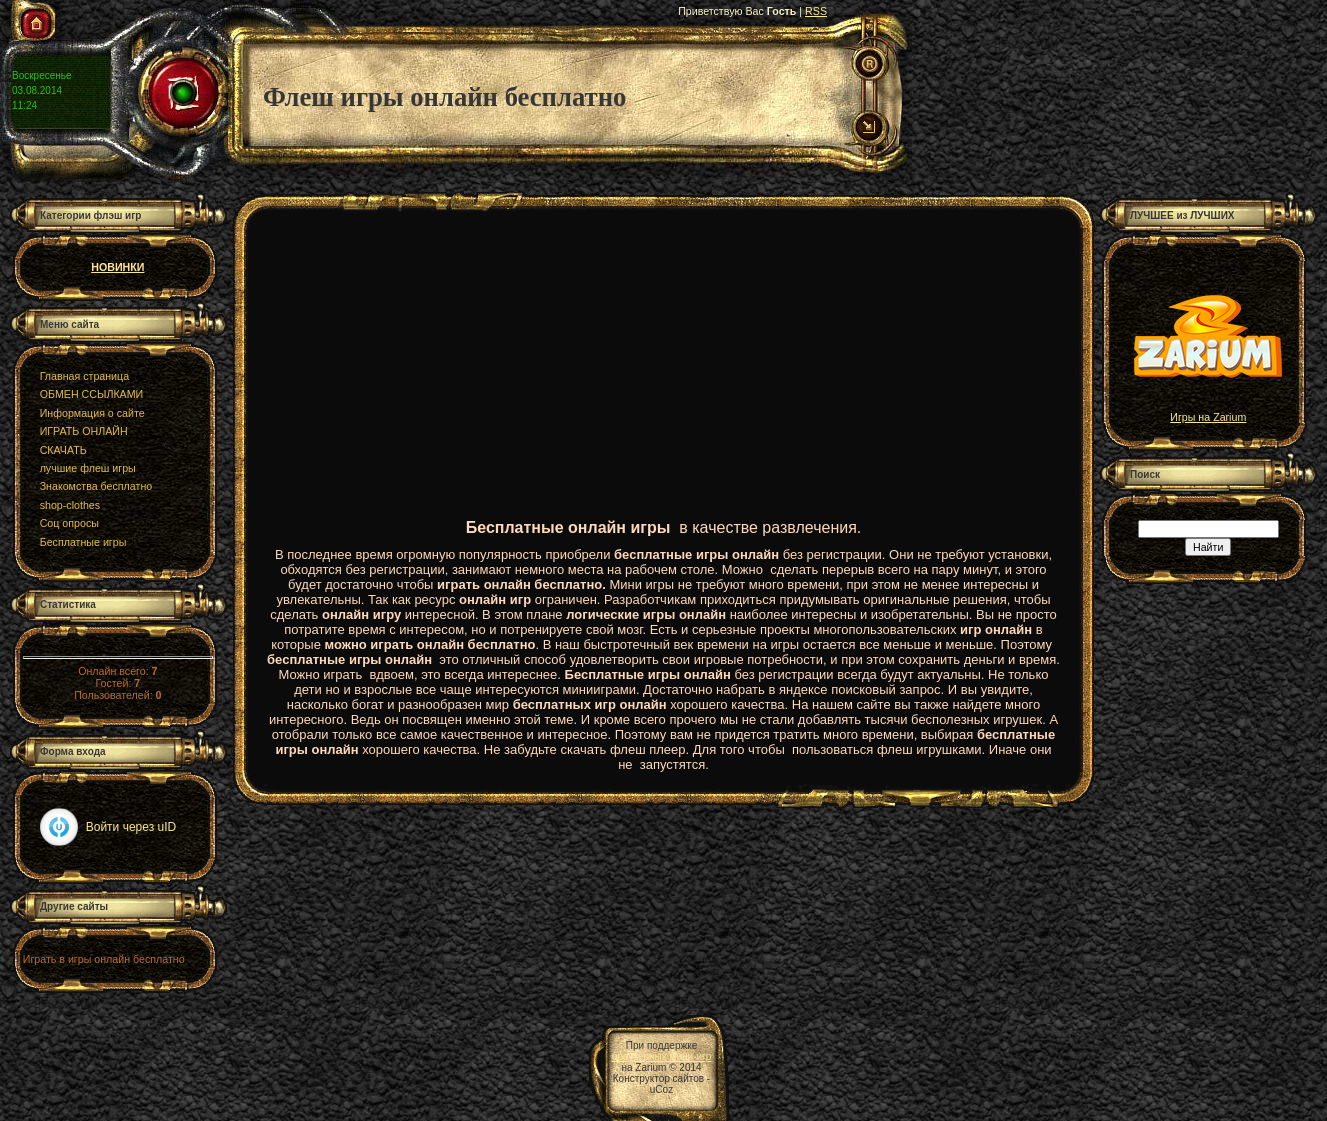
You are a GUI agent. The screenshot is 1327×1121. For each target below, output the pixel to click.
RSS (816, 11)
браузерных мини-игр (662, 1056)
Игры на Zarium (1208, 412)
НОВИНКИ (117, 267)
